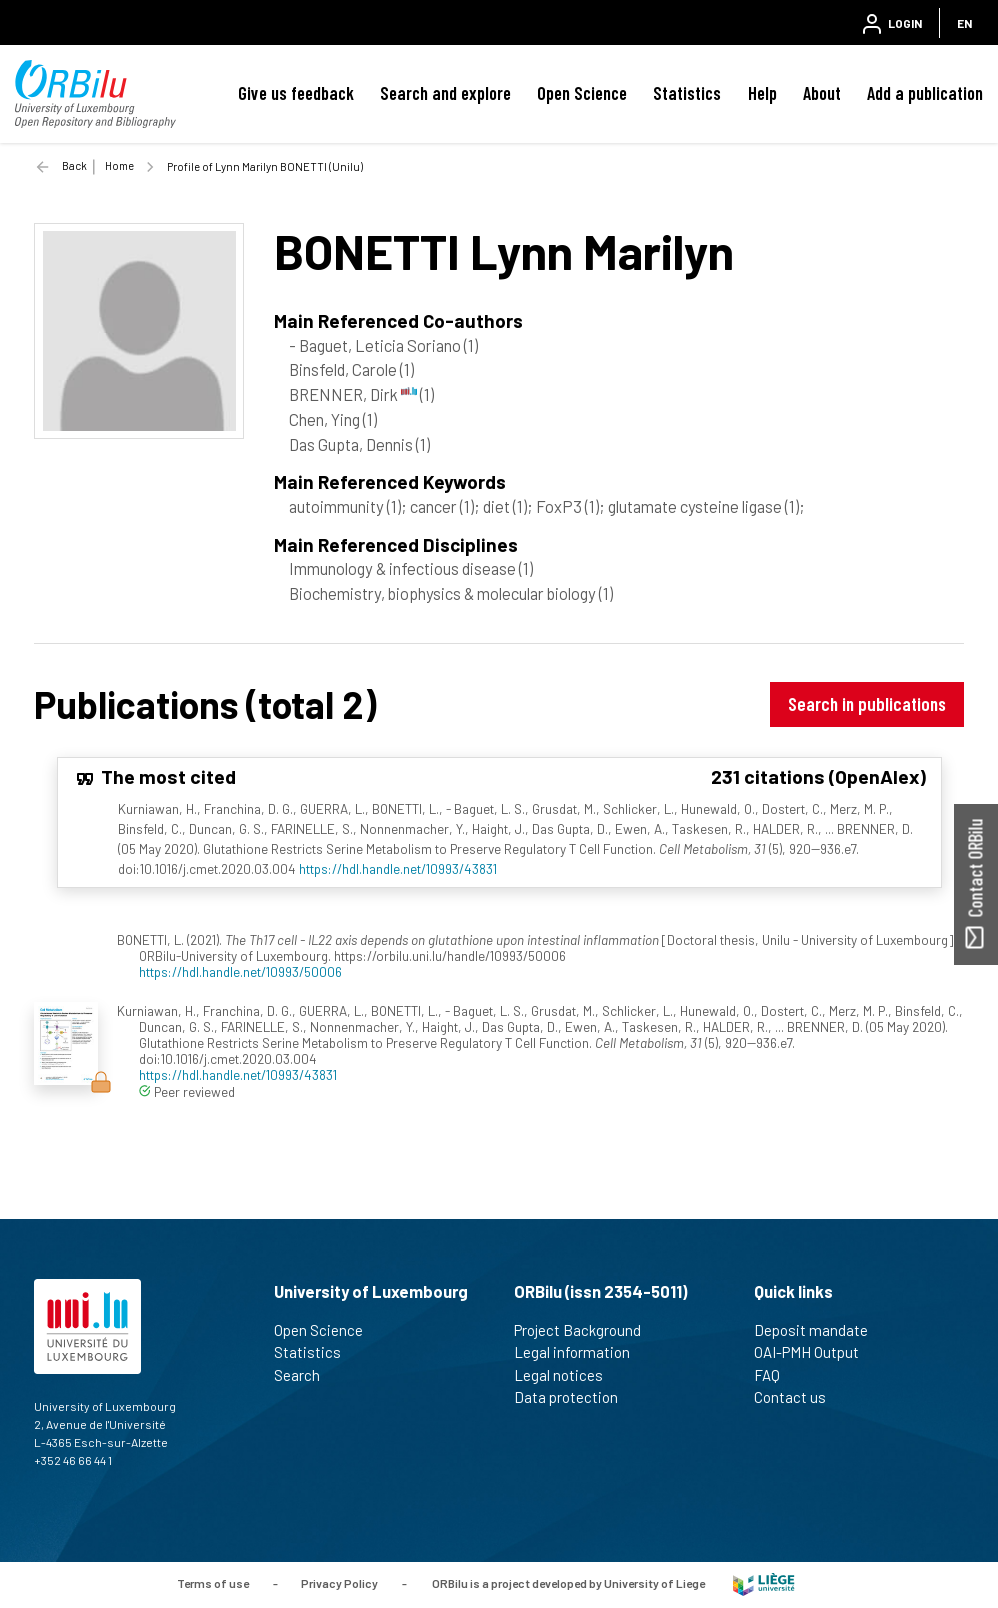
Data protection (574, 1397)
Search (305, 1375)
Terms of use (213, 1583)
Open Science (582, 93)
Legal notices (567, 1375)
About (822, 93)
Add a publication (925, 93)
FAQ (775, 1375)
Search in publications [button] (867, 703)
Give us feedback (296, 93)
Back (74, 165)
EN (964, 23)
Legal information (580, 1352)
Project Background (586, 1330)
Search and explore (445, 93)
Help (762, 93)
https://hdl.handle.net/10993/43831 (398, 868)
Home (119, 165)
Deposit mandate (819, 1330)
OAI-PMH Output (815, 1352)
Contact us (798, 1397)
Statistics (687, 93)
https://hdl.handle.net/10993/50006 (240, 971)
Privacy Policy (339, 1583)
